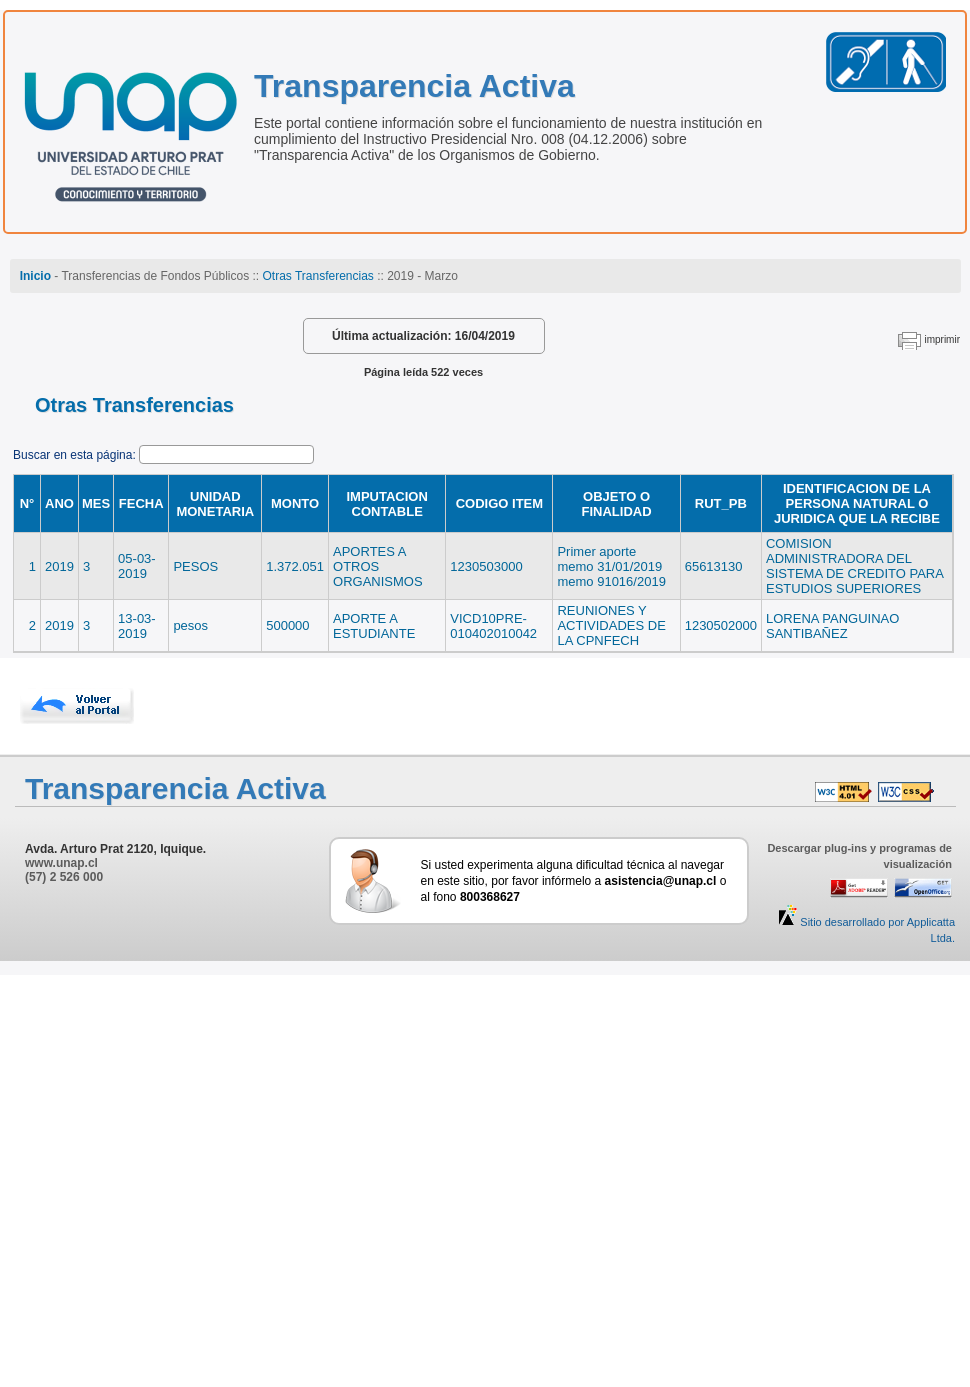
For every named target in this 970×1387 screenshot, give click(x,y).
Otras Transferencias (317, 276)
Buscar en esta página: (76, 455)
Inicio (35, 276)
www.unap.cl (61, 863)
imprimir (942, 339)
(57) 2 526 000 (64, 877)
